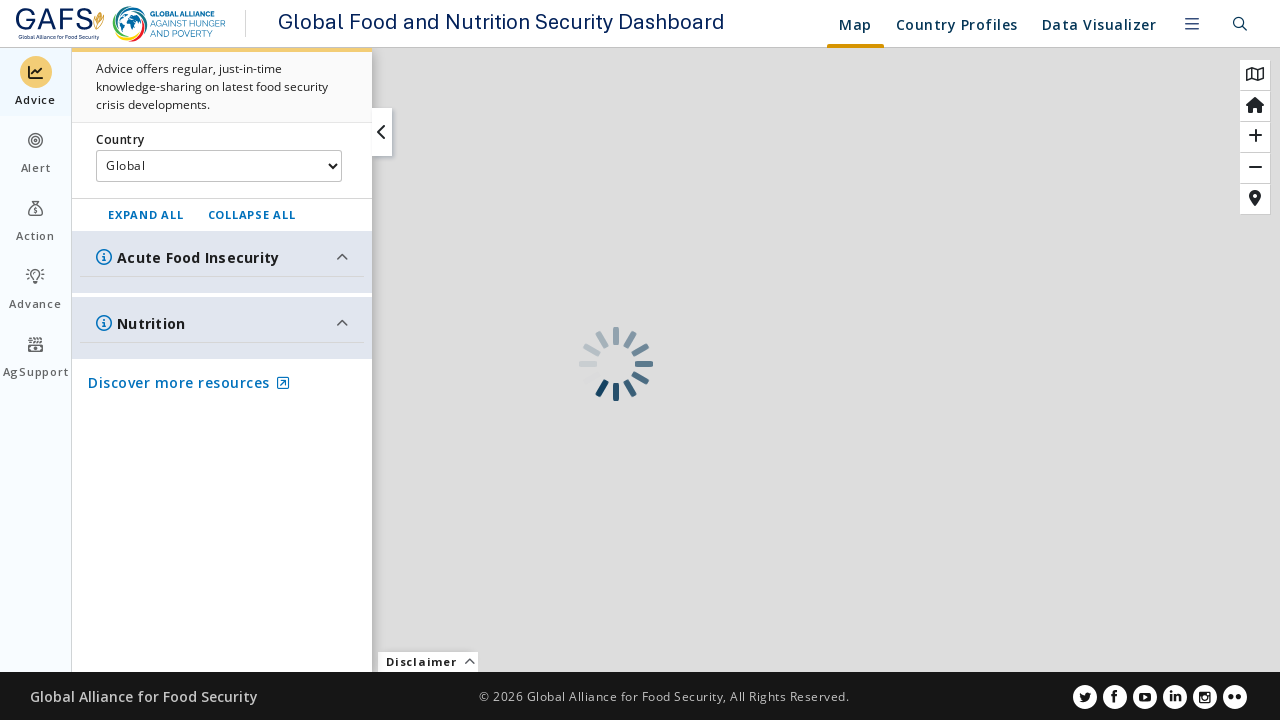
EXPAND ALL (146, 214)
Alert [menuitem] (36, 149)
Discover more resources (188, 382)
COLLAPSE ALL (252, 214)
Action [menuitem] (35, 217)
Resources (980, 24)
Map (757, 24)
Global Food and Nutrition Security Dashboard (500, 24)
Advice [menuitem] (35, 81)
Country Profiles (858, 24)
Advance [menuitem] (35, 285)
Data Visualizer (1099, 24)
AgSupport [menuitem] (36, 353)
